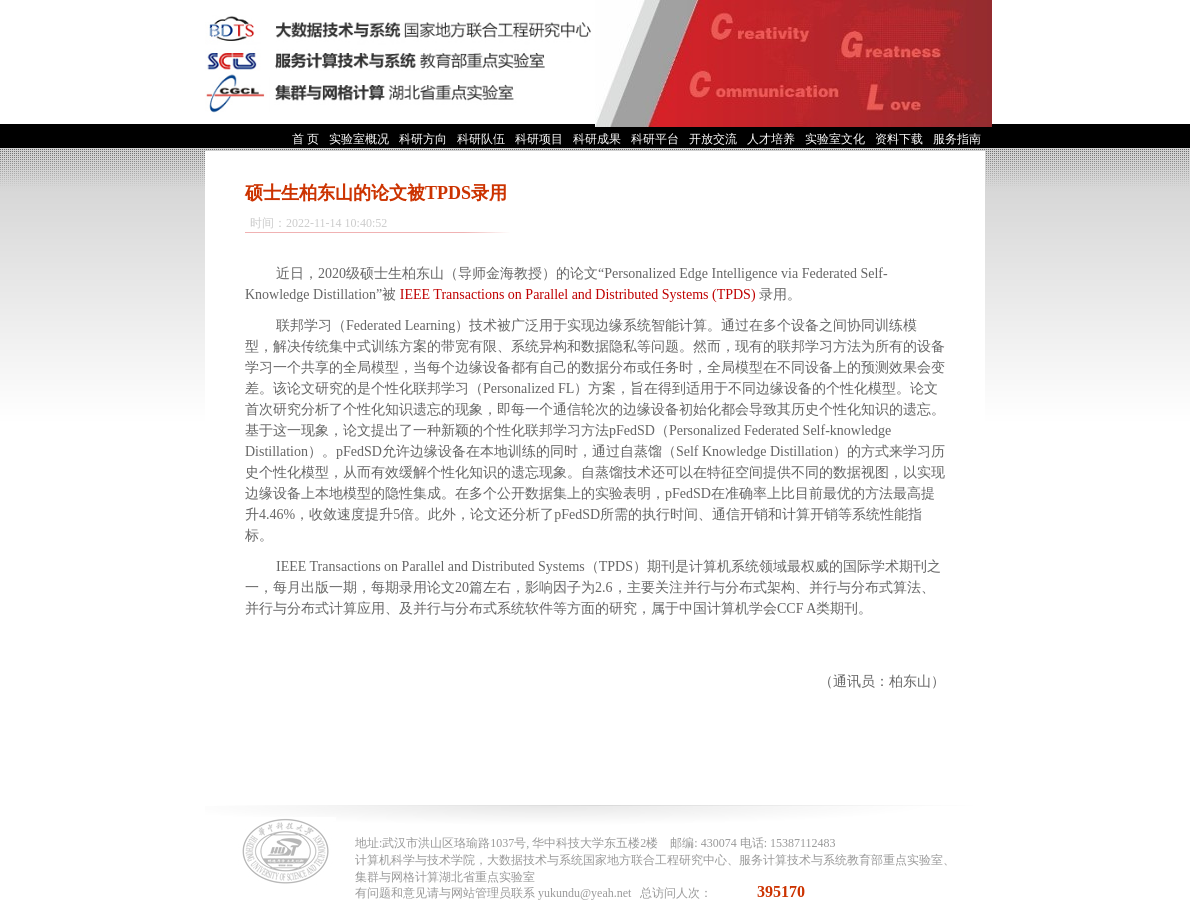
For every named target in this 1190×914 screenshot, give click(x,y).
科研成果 (597, 139)
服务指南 (957, 139)
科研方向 (423, 139)
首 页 (305, 139)
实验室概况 (359, 139)
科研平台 (655, 139)
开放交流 (713, 139)
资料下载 (899, 139)
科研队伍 (481, 139)
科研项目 (539, 139)
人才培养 (771, 139)
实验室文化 (835, 139)
